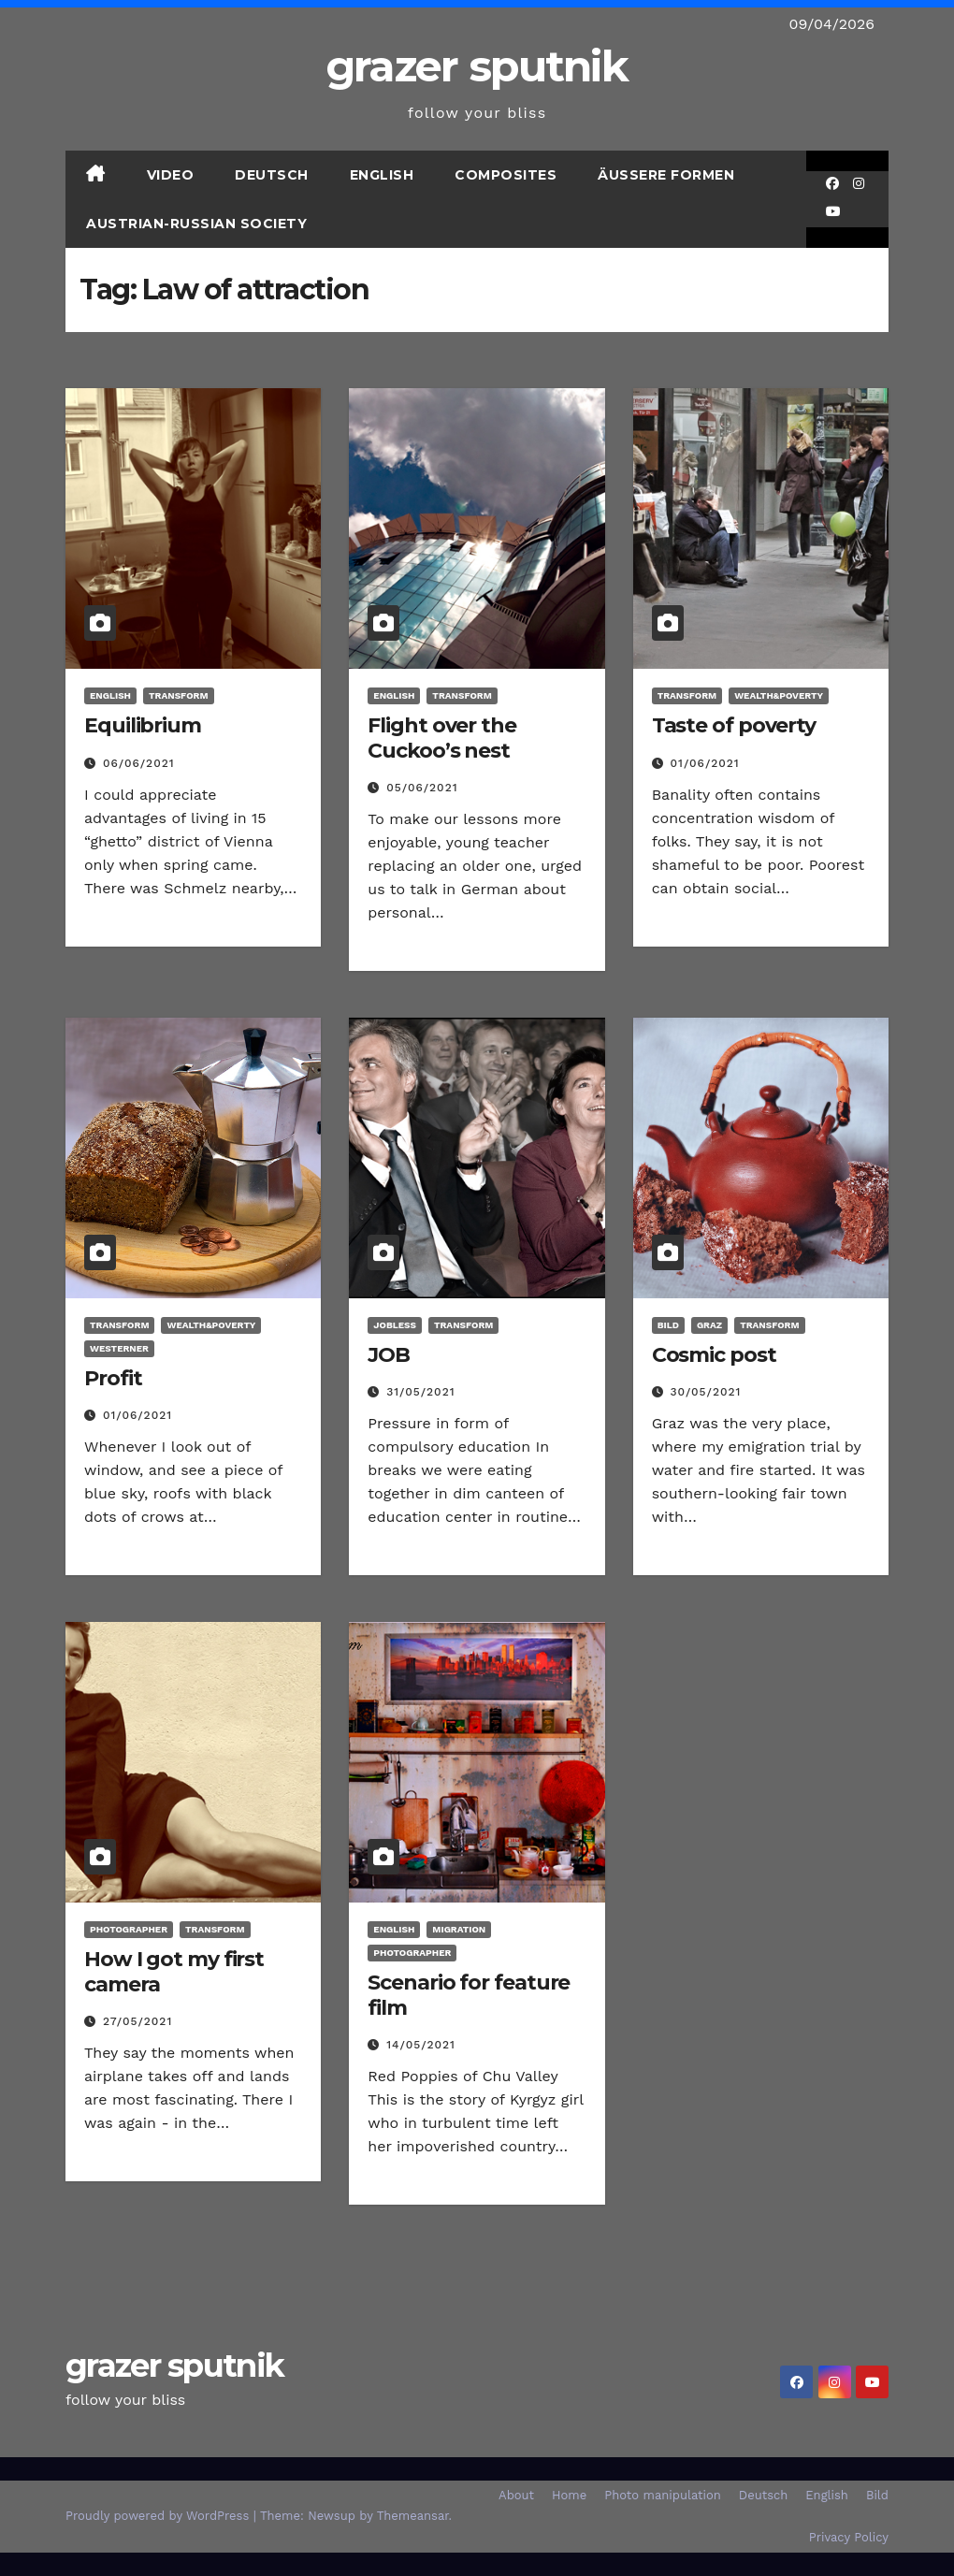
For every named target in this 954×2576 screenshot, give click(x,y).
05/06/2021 (421, 787)
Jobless (394, 1325)
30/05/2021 (706, 1391)
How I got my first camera (174, 1971)
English (382, 174)
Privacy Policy (849, 2537)
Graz (709, 1325)
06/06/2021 (139, 763)
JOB (389, 1355)
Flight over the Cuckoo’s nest (442, 737)
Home (569, 2495)
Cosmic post (714, 1355)
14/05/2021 (420, 2044)
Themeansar (413, 2516)
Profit (112, 1378)
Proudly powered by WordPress (159, 2516)
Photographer (128, 1929)
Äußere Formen (666, 174)
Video (171, 174)
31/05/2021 (420, 1391)
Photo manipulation (662, 2495)
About (516, 2495)
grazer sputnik (477, 66)
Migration (458, 1929)
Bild (668, 1325)
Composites (505, 174)
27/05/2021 (137, 2021)
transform (178, 695)
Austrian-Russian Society (196, 223)
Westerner (119, 1348)
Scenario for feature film (469, 1994)
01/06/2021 (705, 763)
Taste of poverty (734, 725)
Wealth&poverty (778, 695)
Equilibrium (142, 725)
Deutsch (272, 174)
